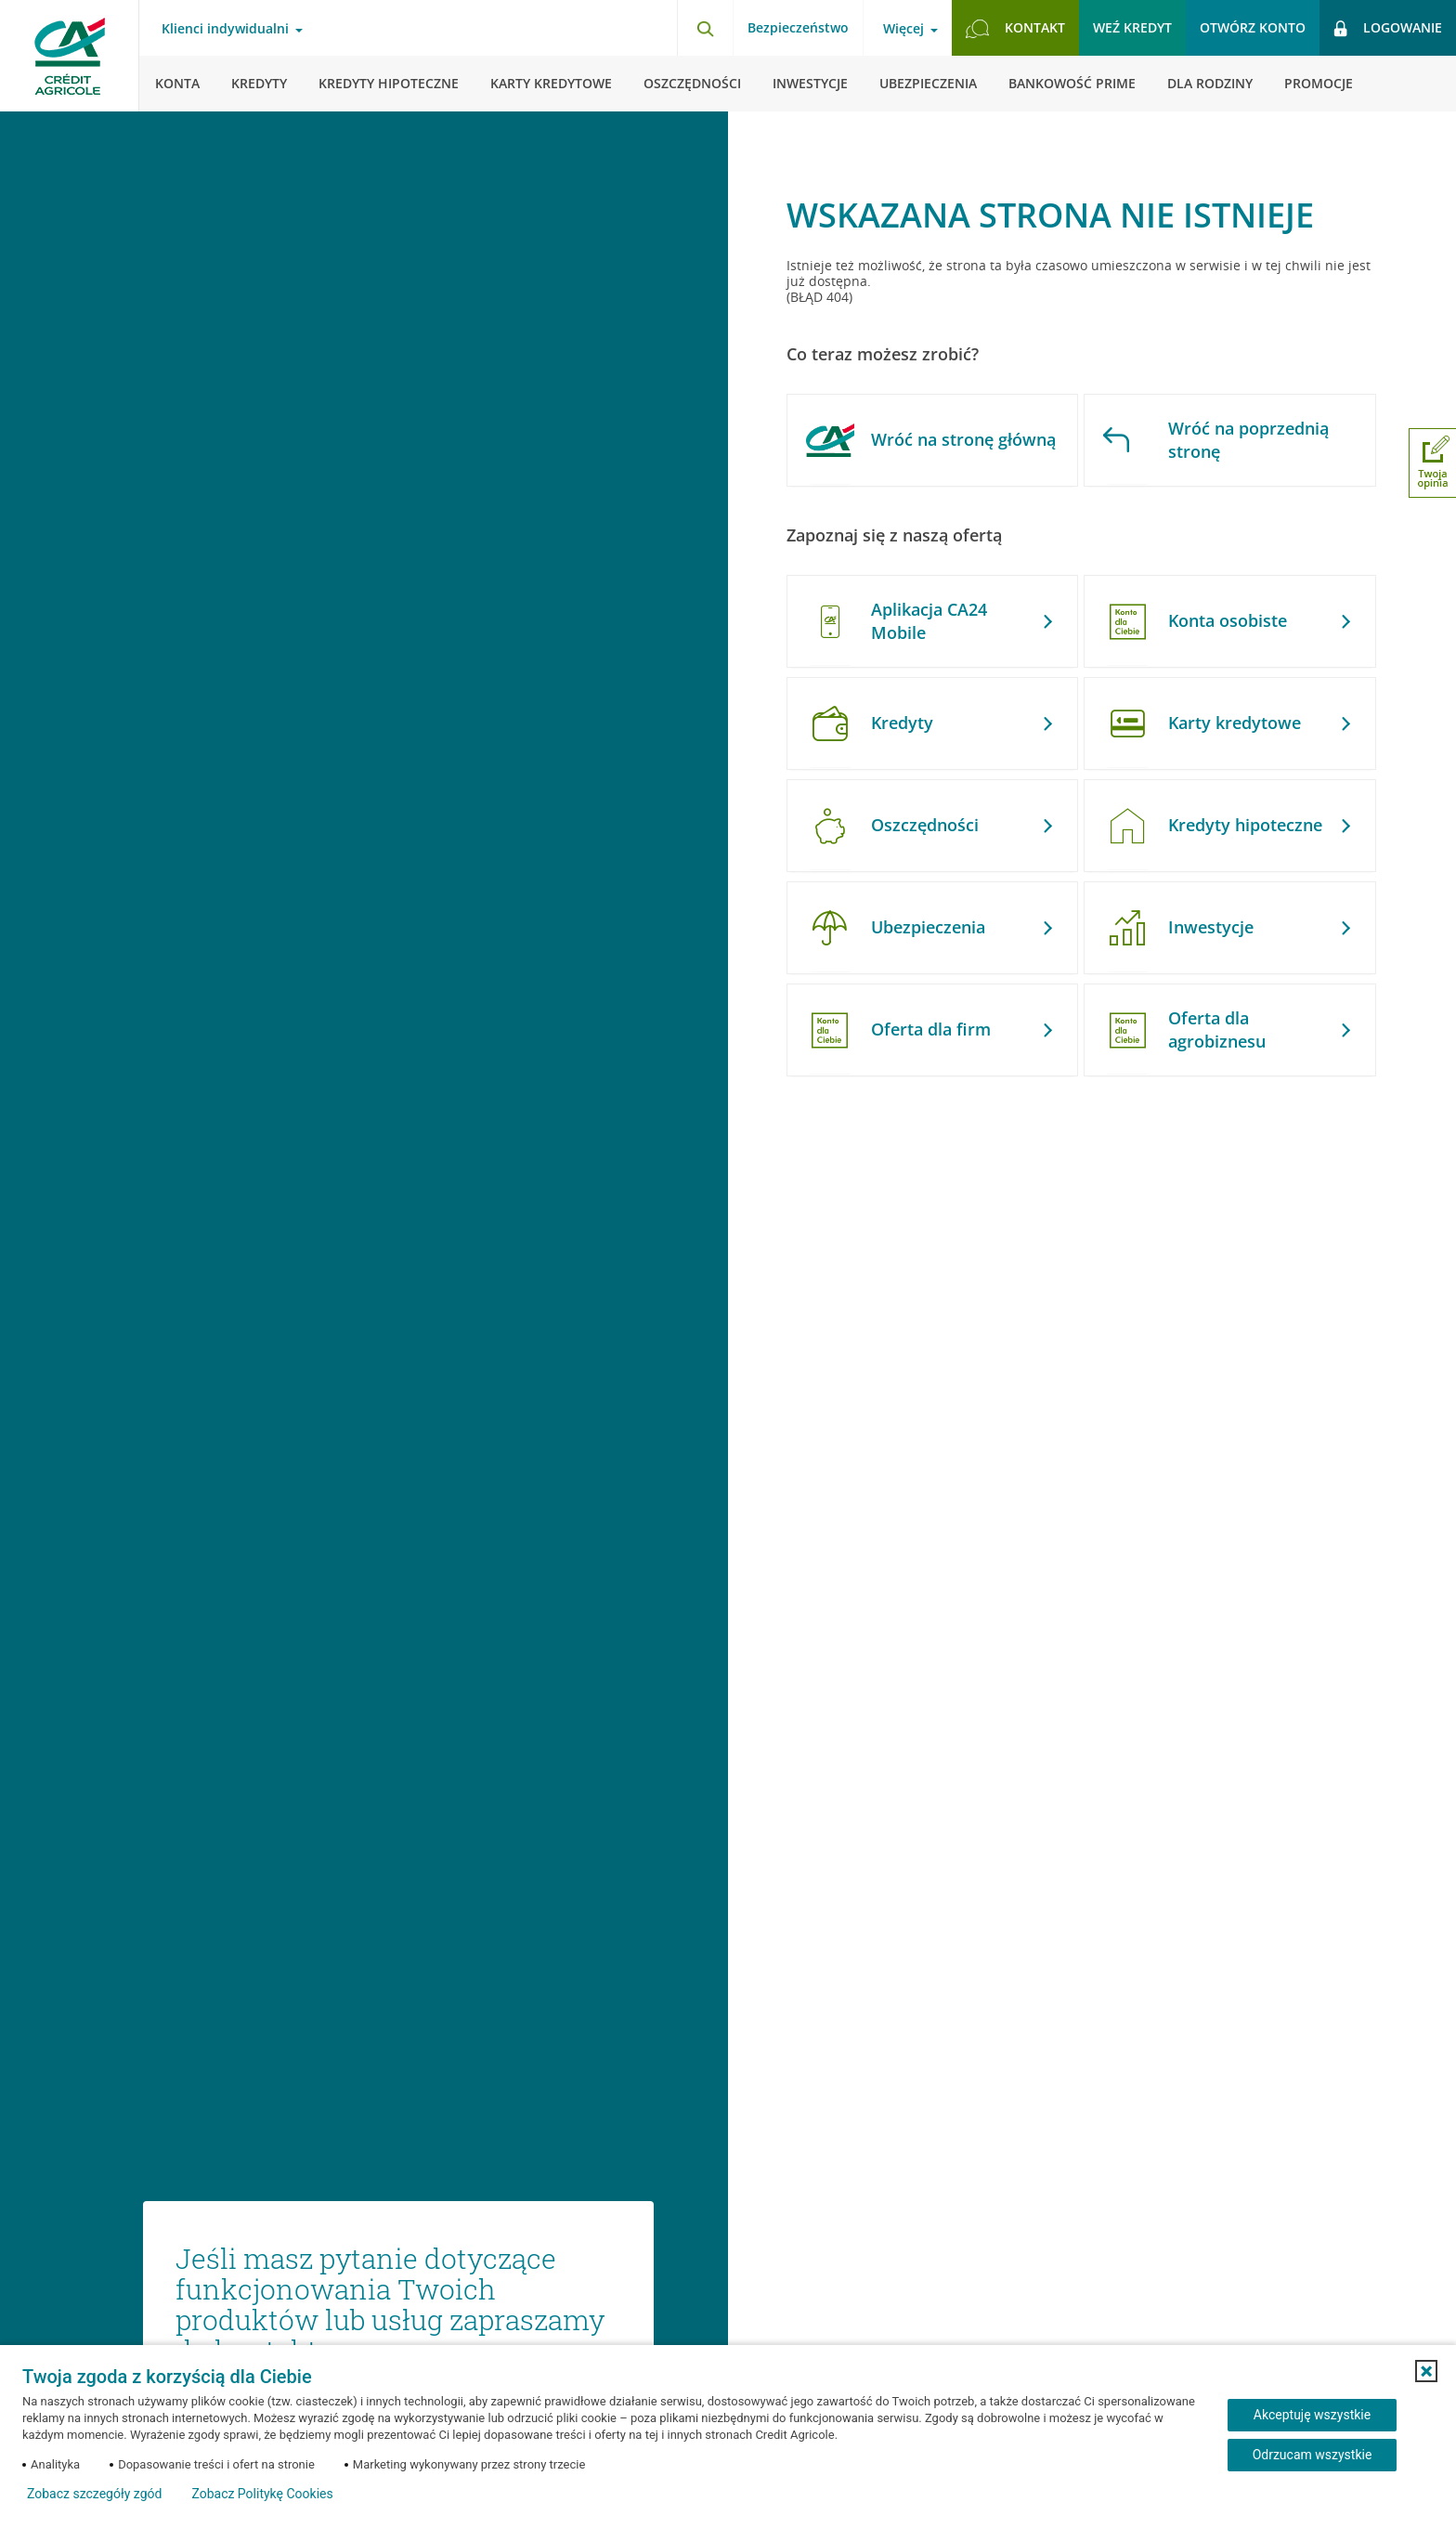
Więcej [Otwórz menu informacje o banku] (903, 28)
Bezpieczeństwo (798, 27)
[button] (1426, 2371)
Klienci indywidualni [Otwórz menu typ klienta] (225, 28)
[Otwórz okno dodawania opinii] (1432, 463)
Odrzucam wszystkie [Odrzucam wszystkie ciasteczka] (1312, 2454)
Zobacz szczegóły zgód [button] (94, 2493)
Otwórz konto (1253, 27)
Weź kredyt (1132, 27)
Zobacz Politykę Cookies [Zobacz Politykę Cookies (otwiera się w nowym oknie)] (261, 2493)
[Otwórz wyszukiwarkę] (705, 28)
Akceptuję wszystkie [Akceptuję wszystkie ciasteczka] (1312, 2414)
